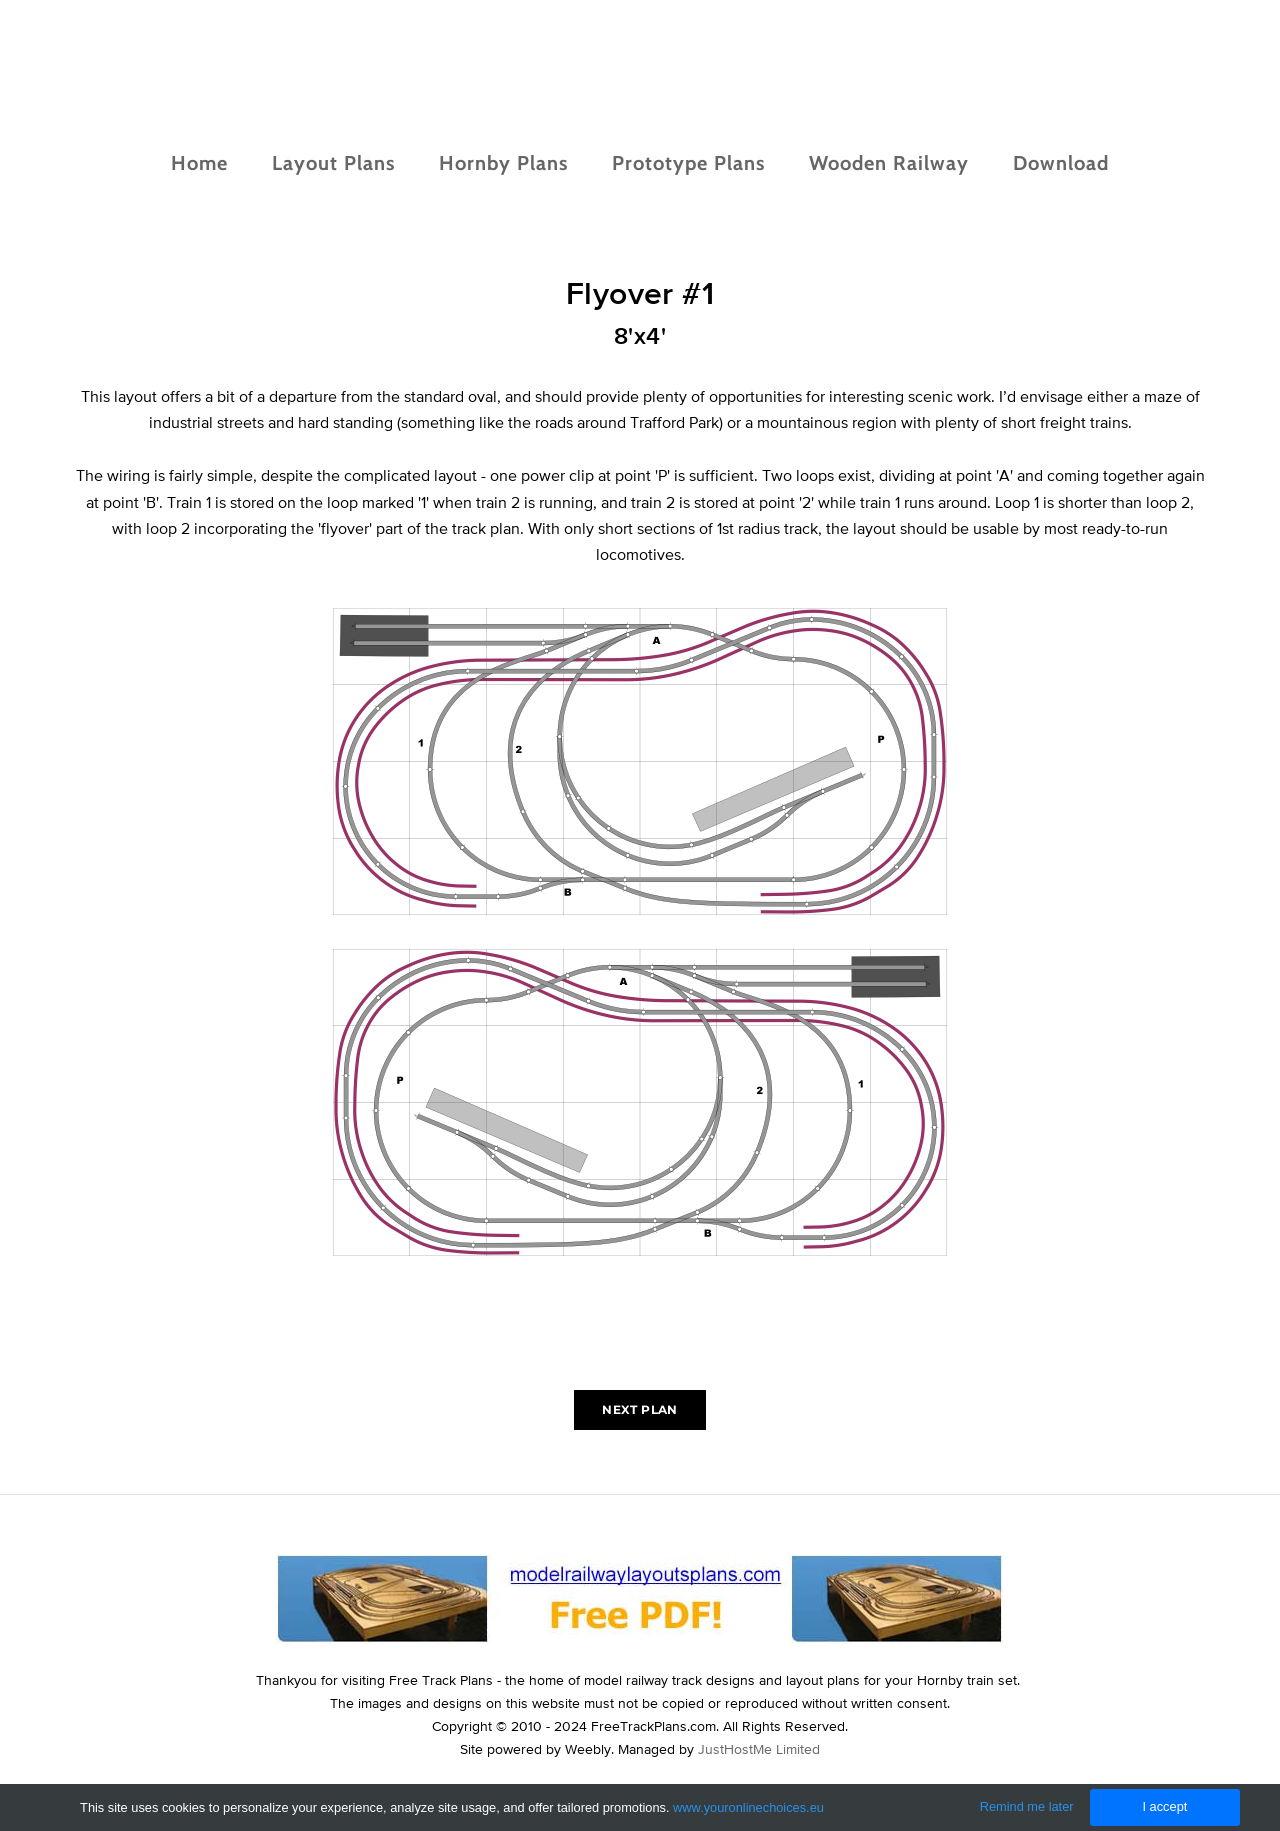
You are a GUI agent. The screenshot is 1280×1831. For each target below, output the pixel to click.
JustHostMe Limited (759, 1749)
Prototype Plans (688, 163)
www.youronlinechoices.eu (748, 1807)
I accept (1164, 1806)
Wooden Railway (889, 163)
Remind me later (1027, 1806)
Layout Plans (333, 163)
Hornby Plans (503, 163)
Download (1061, 163)
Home (199, 163)
